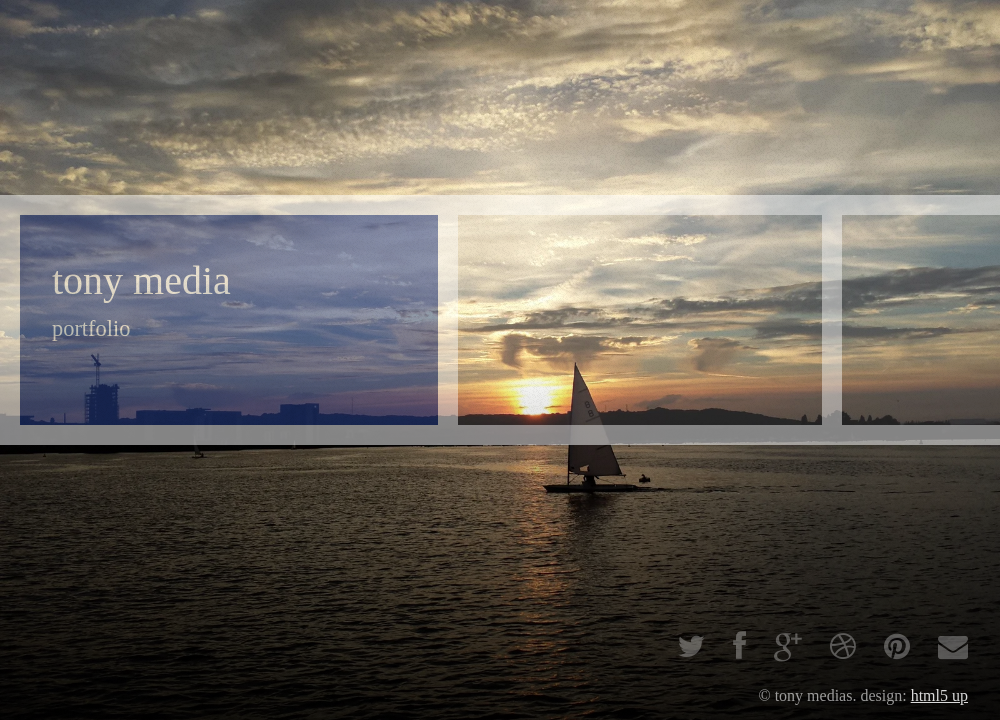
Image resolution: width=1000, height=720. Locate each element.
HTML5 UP (939, 695)
